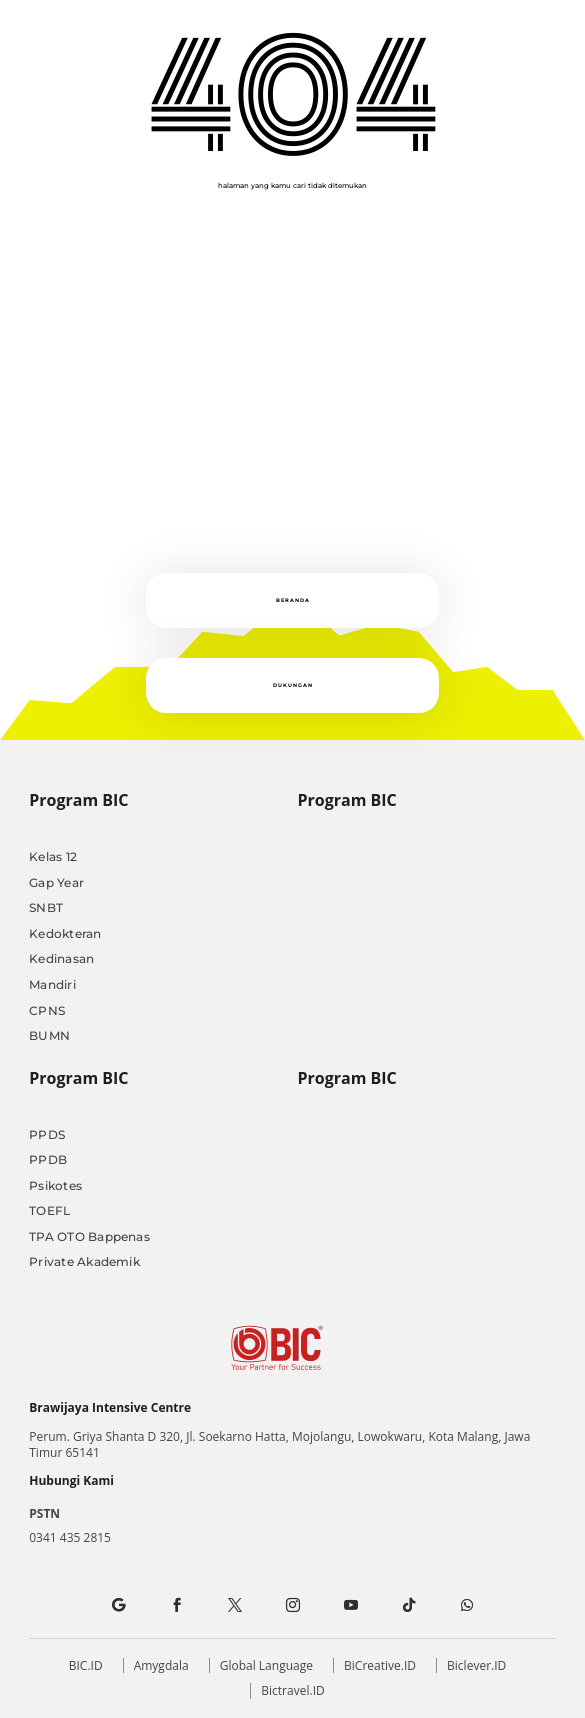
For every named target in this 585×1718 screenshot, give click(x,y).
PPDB (48, 1159)
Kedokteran (65, 933)
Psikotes (55, 1185)
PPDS (47, 1134)
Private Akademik (84, 1261)
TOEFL (49, 1210)
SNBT (46, 907)
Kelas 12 (53, 856)
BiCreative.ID (380, 1665)
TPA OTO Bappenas (89, 1236)
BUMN (49, 1035)
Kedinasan (61, 958)
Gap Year (56, 882)
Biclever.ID (476, 1665)
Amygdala (161, 1665)
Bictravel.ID (292, 1690)
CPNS (47, 1010)
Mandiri (52, 984)
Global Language (266, 1665)
